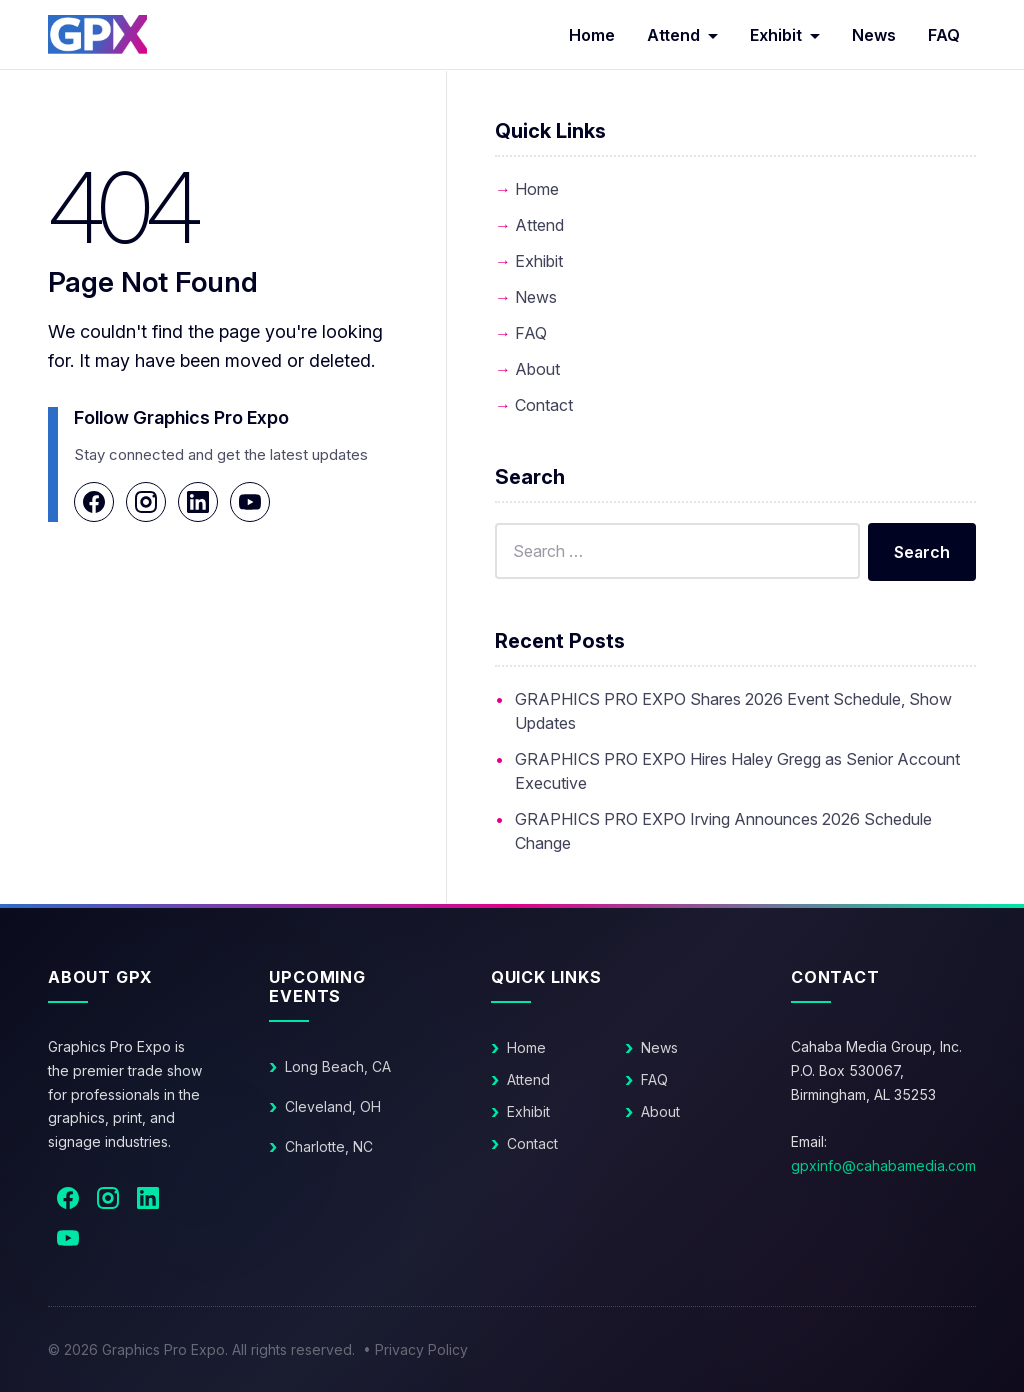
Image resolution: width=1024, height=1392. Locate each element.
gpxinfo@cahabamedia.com (883, 1165)
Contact (544, 405)
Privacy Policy (421, 1349)
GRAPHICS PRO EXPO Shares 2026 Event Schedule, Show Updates (733, 711)
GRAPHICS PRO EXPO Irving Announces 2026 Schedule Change (723, 831)
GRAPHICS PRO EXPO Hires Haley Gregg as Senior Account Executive (737, 771)
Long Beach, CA (338, 1066)
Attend (673, 35)
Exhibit (776, 35)
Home (592, 35)
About (537, 369)
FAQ (944, 35)
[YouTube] (250, 502)
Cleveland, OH (333, 1106)
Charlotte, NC (329, 1146)
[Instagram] (146, 502)
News (874, 35)
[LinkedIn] (198, 502)
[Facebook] (94, 502)
